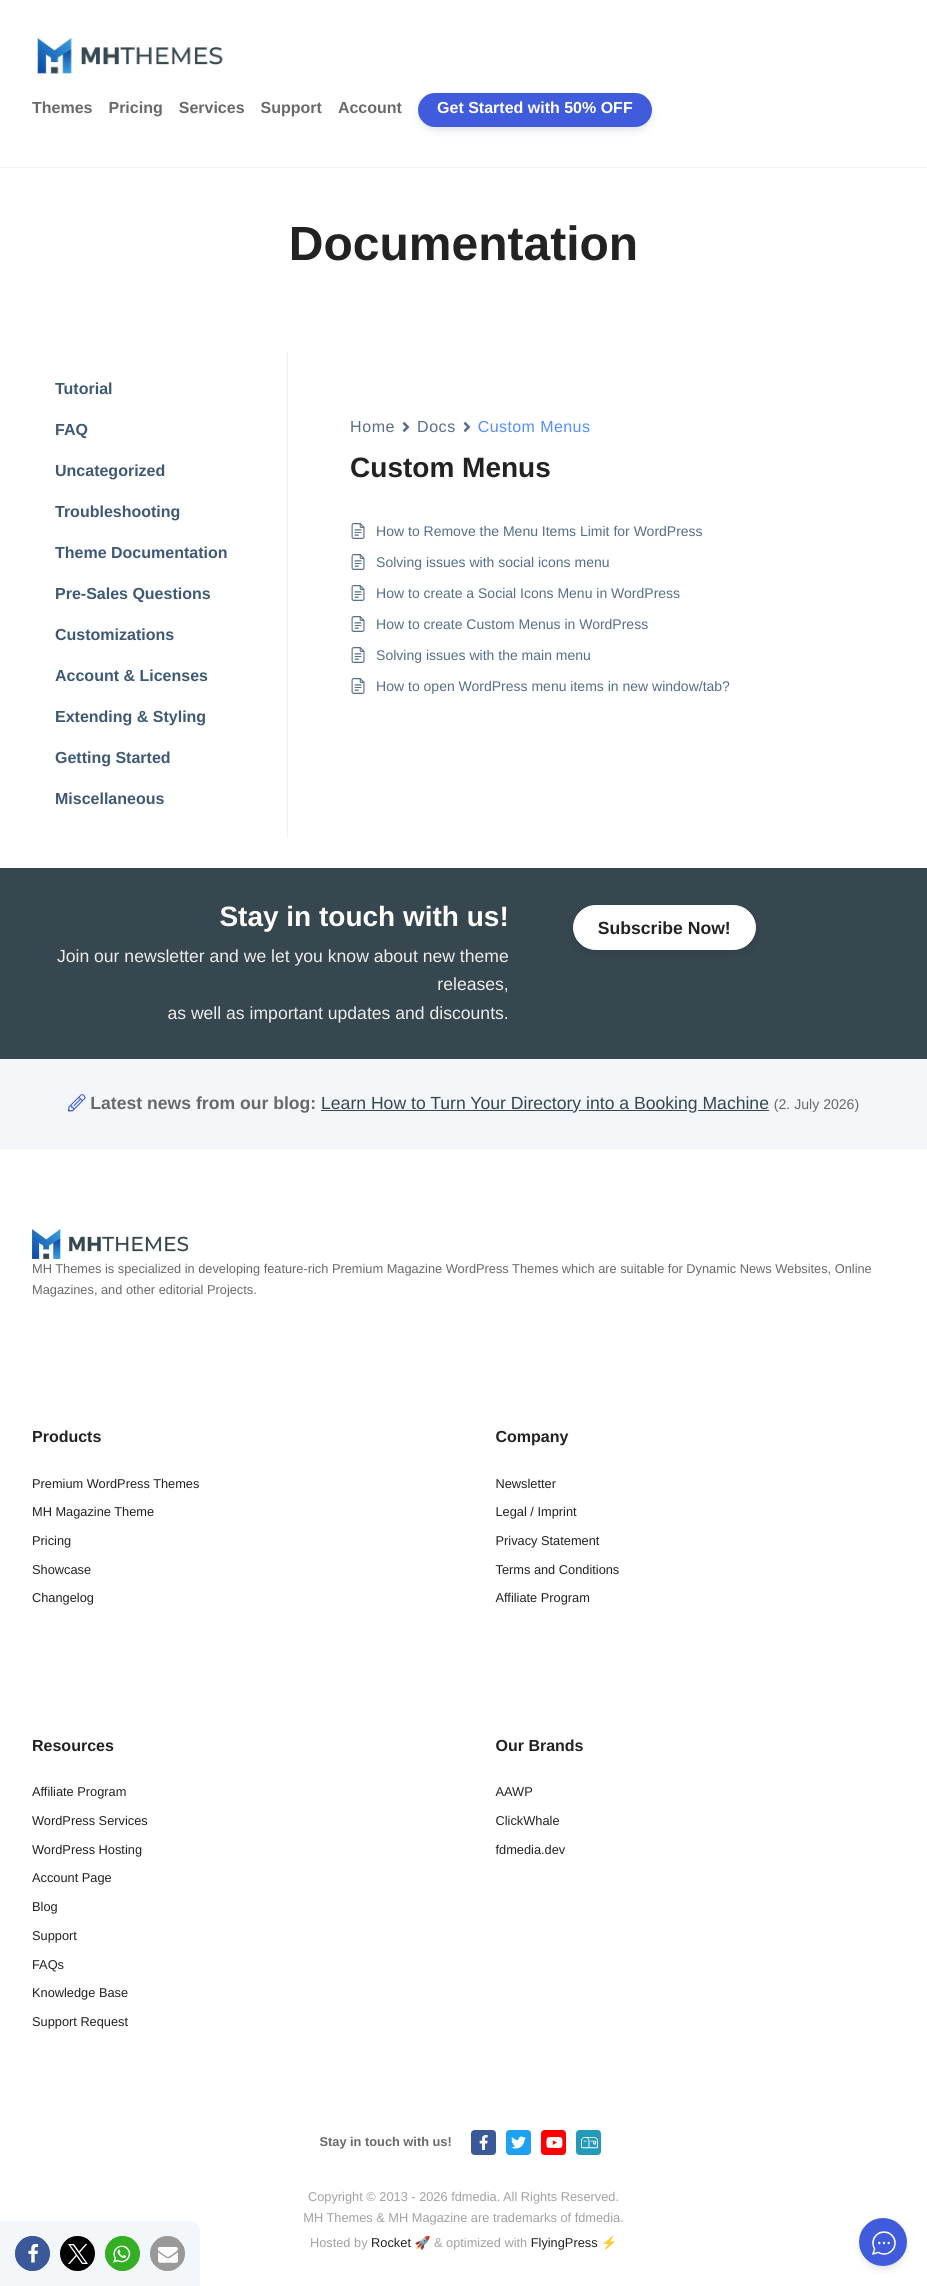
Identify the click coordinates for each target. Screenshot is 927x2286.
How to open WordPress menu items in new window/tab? (553, 686)
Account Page (72, 1877)
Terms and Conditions (558, 1569)
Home (372, 427)
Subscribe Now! (664, 939)
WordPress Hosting (87, 1849)
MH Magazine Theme (93, 1511)
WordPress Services (90, 1820)
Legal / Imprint (536, 1511)
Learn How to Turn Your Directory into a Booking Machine (545, 1103)
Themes (62, 108)
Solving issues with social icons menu (492, 562)
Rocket (391, 2242)
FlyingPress (564, 2242)
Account (370, 108)
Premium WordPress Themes (115, 1483)
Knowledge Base (80, 1992)
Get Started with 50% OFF (535, 108)
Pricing (135, 108)
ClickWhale (528, 1820)
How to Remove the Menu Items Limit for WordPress (539, 531)
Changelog (63, 1597)
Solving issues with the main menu (483, 655)
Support (291, 108)
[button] (32, 2253)
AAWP (514, 1791)
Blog (45, 1906)
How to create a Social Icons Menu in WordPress (528, 593)
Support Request (80, 2021)
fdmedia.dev (531, 1849)
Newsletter (526, 1483)
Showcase (61, 1569)
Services (212, 108)
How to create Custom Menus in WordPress (512, 624)
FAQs (48, 1964)
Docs (436, 427)
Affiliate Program (543, 1597)
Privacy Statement (548, 1540)
